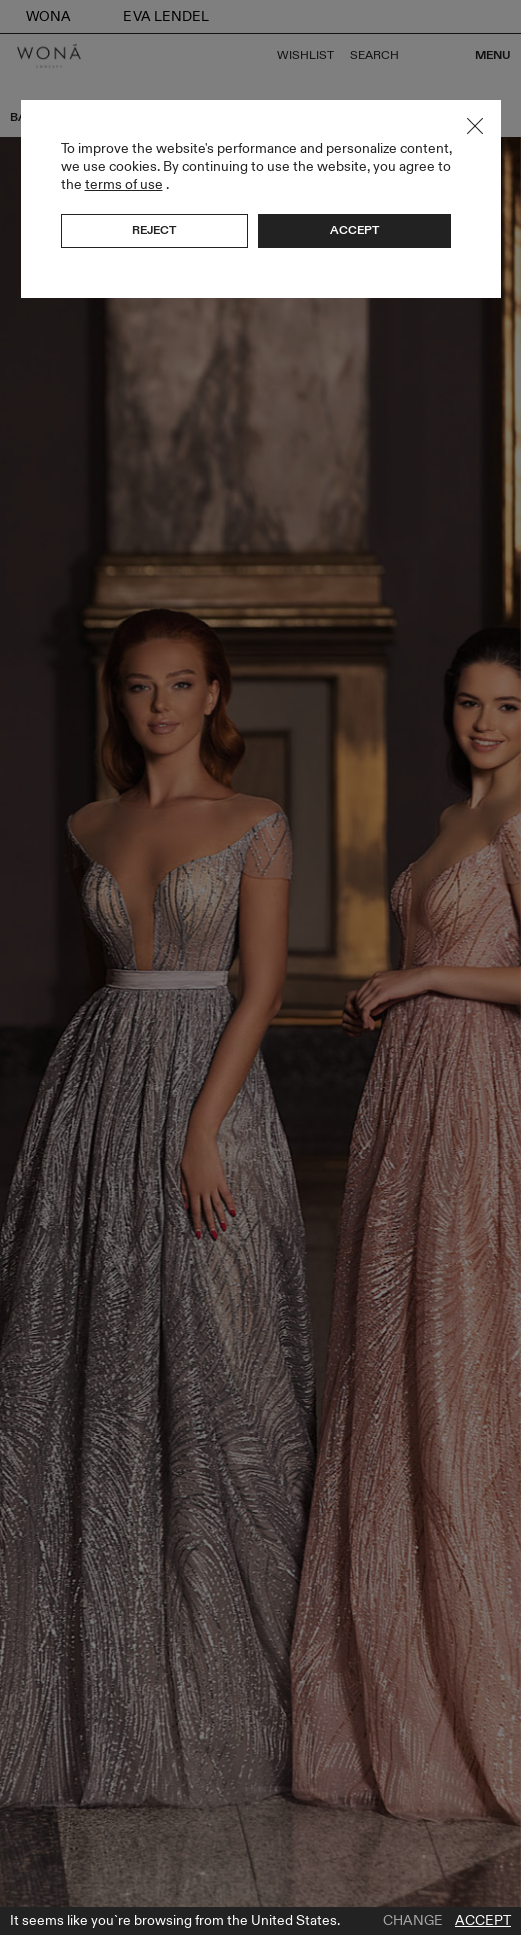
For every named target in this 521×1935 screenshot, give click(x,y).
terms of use (124, 184)
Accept (483, 1921)
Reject (154, 230)
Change (413, 1921)
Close (475, 126)
